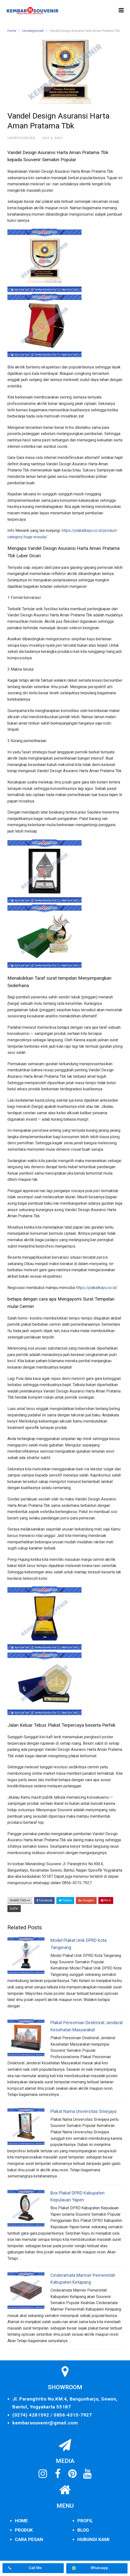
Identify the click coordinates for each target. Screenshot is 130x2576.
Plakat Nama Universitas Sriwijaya (83, 2111)
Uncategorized (32, 31)
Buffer (14, 1908)
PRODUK (24, 2530)
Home (11, 31)
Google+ (86, 1900)
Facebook (44, 1900)
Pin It (106, 1900)
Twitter (65, 1900)
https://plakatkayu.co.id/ (96, 1287)
